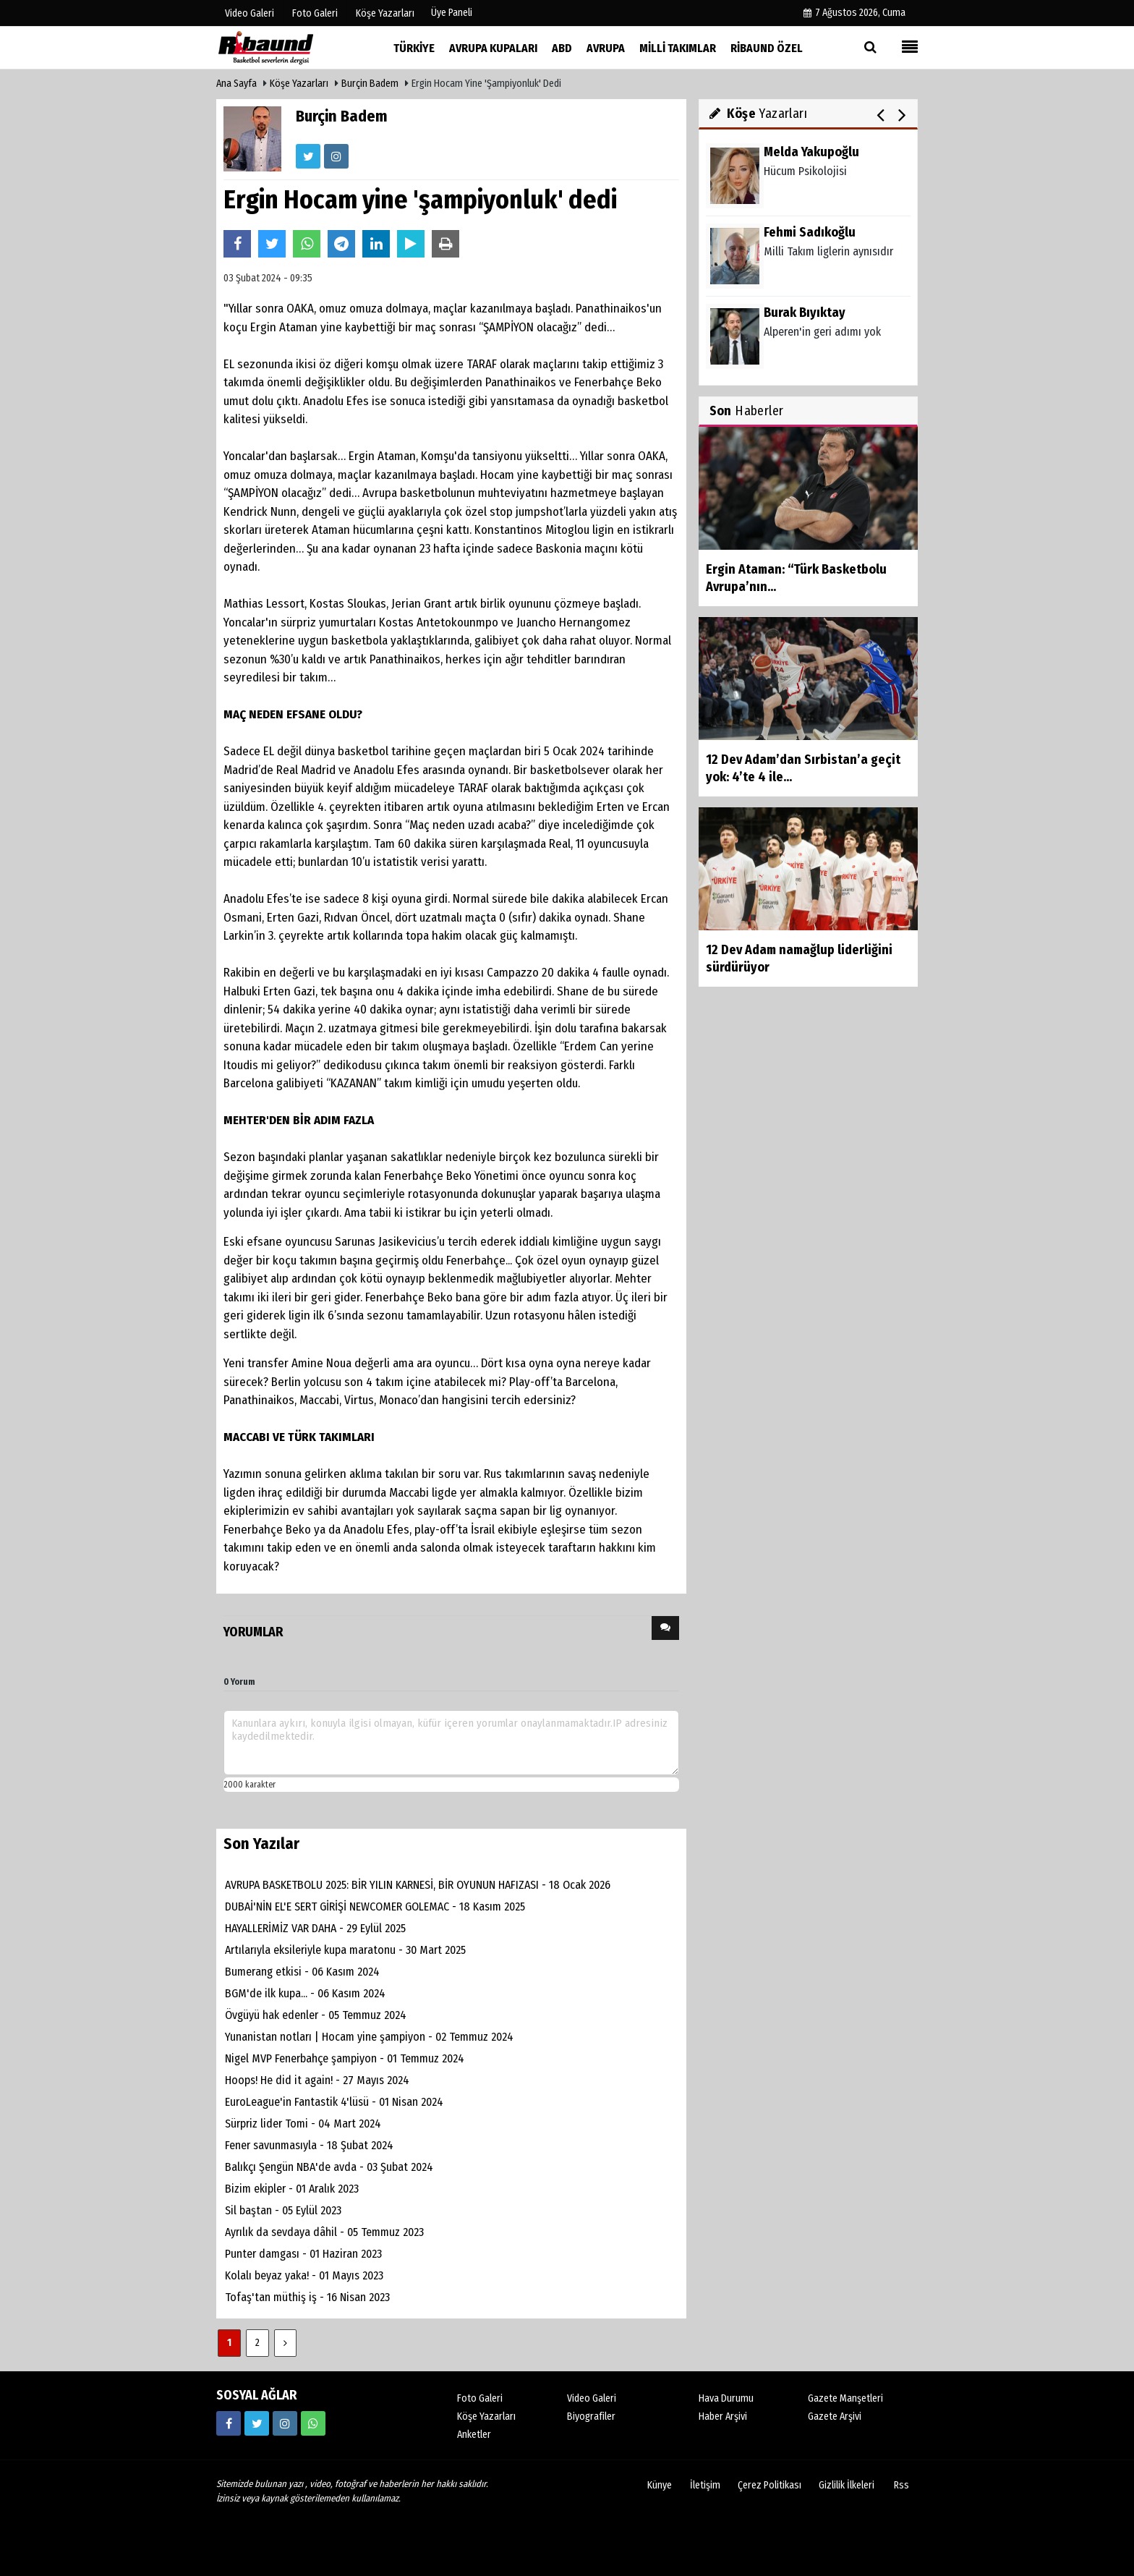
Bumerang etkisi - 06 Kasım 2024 (302, 1971)
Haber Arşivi (723, 2416)
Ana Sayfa (236, 83)
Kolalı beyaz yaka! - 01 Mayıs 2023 (304, 2275)
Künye (659, 2485)
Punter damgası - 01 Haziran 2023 (303, 2254)
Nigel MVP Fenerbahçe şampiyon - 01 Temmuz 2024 (344, 2058)
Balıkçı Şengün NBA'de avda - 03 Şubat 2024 (329, 2167)
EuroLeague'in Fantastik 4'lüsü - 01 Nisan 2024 (334, 2102)
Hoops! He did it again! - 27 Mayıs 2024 (317, 2080)
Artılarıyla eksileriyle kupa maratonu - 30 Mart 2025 (345, 1950)
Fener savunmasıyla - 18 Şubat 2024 (309, 2145)
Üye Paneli (451, 13)
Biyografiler (591, 2416)
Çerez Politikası (769, 2485)
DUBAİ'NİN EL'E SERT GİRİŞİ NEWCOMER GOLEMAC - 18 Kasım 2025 (375, 1906)
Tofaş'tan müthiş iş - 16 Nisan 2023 (307, 2297)
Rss (901, 2485)
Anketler (474, 2434)
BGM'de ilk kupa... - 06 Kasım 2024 (305, 1993)
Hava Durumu (726, 2398)
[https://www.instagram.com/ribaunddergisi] (285, 2423)
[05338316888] (313, 2423)
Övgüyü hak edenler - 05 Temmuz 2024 (315, 2015)
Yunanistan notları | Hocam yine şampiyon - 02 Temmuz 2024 (369, 2037)
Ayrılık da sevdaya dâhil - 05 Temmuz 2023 (324, 2232)
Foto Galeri (480, 2398)
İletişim (705, 2485)
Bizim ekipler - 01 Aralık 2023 (292, 2188)
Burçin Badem (369, 83)
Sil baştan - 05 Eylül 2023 (283, 2210)
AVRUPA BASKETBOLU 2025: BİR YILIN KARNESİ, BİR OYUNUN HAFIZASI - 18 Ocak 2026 (417, 1885)
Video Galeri (591, 2398)
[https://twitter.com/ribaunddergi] (256, 2423)
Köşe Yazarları (299, 83)
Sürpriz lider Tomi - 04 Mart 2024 (303, 2123)
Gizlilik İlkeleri (846, 2485)
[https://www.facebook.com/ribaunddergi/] (228, 2423)
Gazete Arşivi (834, 2416)
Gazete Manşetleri (845, 2398)
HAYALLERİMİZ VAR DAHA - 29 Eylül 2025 (315, 1928)
